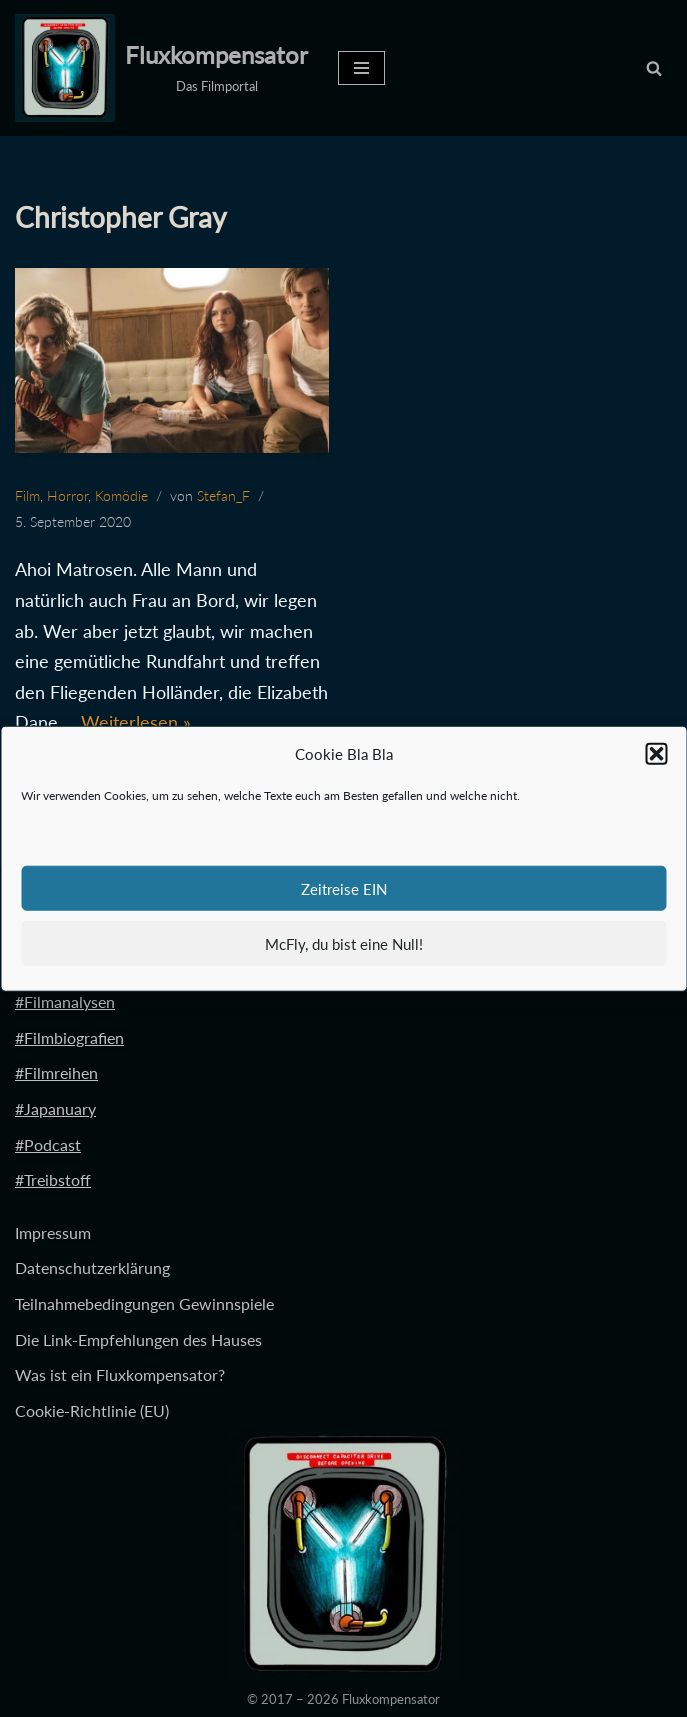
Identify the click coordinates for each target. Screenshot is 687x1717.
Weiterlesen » (136, 722)
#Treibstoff (53, 1179)
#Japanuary (55, 1108)
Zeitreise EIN (344, 888)
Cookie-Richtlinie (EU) (92, 1410)
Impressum (53, 1232)
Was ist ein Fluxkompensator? (120, 1374)
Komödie (121, 495)
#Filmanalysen (65, 1001)
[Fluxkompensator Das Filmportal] (161, 68)
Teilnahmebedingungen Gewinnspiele (144, 1303)
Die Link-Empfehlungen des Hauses (138, 1339)
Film (27, 495)
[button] (656, 754)
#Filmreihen (56, 1072)
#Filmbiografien (69, 1037)
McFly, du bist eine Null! (344, 943)
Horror (67, 495)
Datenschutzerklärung (92, 1267)
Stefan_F (223, 495)
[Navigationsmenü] (361, 68)
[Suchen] (654, 68)
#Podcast (48, 1144)
